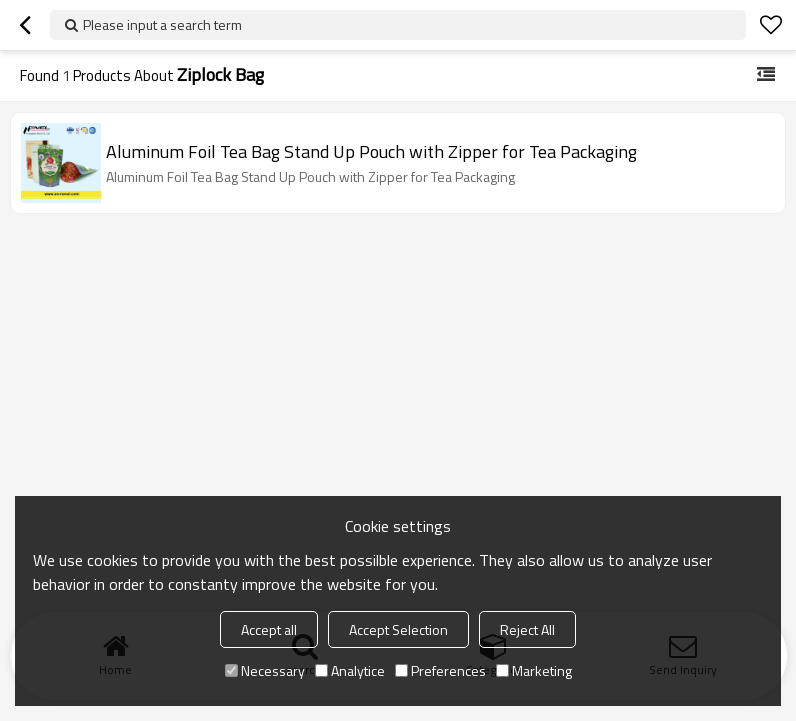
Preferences (440, 670)
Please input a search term (162, 24)
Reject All (527, 629)
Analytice (350, 670)
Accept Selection (398, 629)
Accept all (269, 629)
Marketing (534, 670)
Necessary (265, 670)
